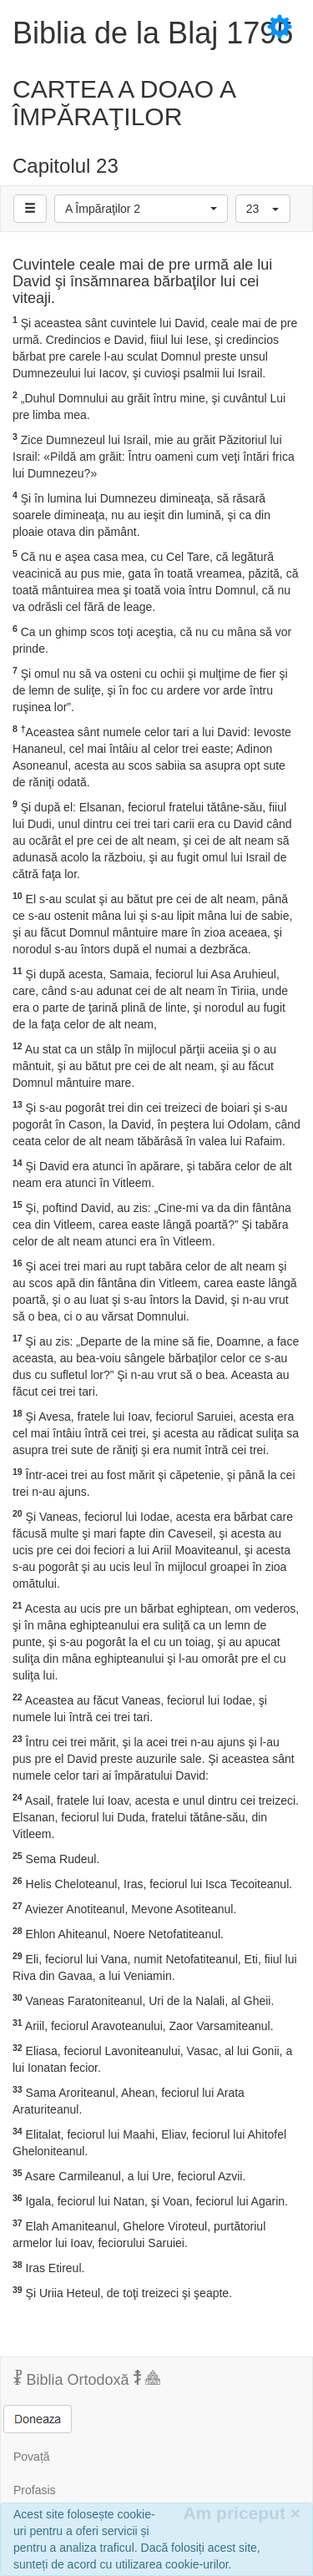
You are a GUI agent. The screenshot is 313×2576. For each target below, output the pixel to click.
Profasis (34, 2490)
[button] (141, 208)
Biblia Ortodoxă (86, 2379)
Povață (31, 2456)
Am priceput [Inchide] (241, 2513)
